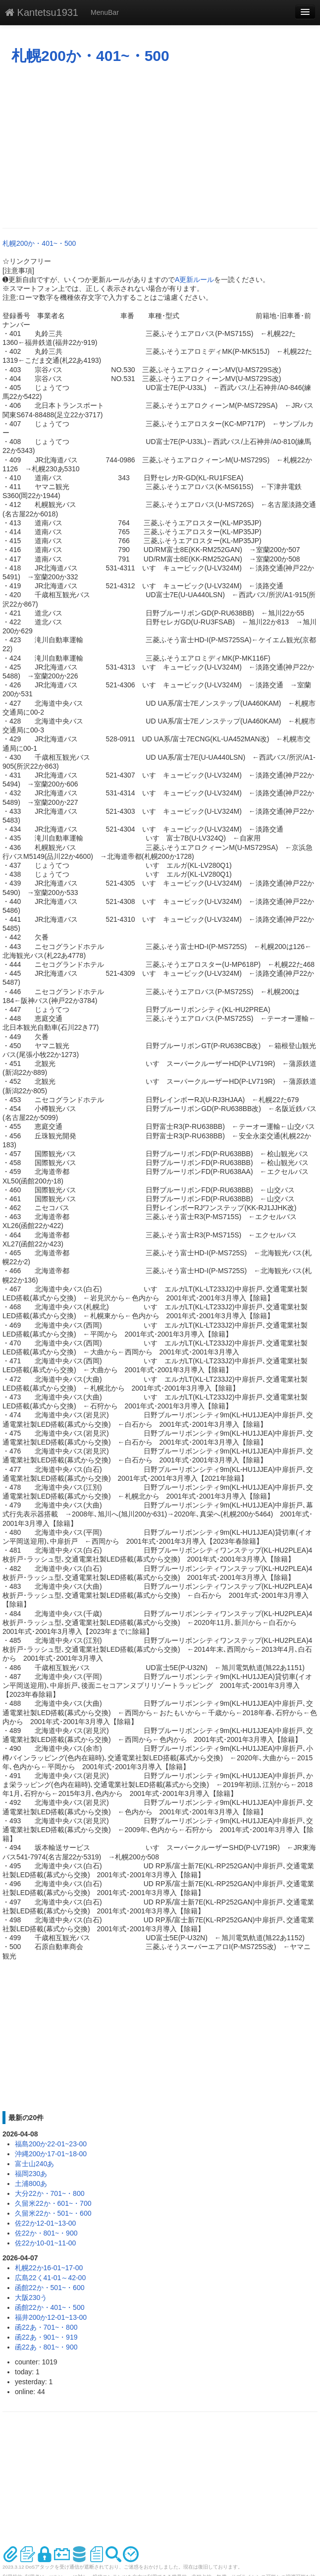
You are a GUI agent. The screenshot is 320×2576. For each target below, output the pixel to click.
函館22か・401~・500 (49, 2307)
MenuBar (105, 12)
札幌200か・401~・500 (90, 56)
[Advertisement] (160, 146)
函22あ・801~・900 (46, 2347)
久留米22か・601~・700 (53, 2203)
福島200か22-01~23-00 (51, 2144)
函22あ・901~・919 (46, 2337)
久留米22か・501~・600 (53, 2213)
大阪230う (31, 2297)
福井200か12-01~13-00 (51, 2317)
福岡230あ (31, 2174)
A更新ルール (194, 279)
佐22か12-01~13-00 (45, 2223)
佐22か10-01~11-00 (45, 2243)
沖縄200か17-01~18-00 (51, 2154)
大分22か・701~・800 (49, 2193)
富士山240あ (34, 2164)
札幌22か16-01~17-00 (49, 2268)
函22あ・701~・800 (46, 2327)
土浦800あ (31, 2183)
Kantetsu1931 (41, 12)
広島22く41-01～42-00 (50, 2278)
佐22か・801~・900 (46, 2233)
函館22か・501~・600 (49, 2288)
